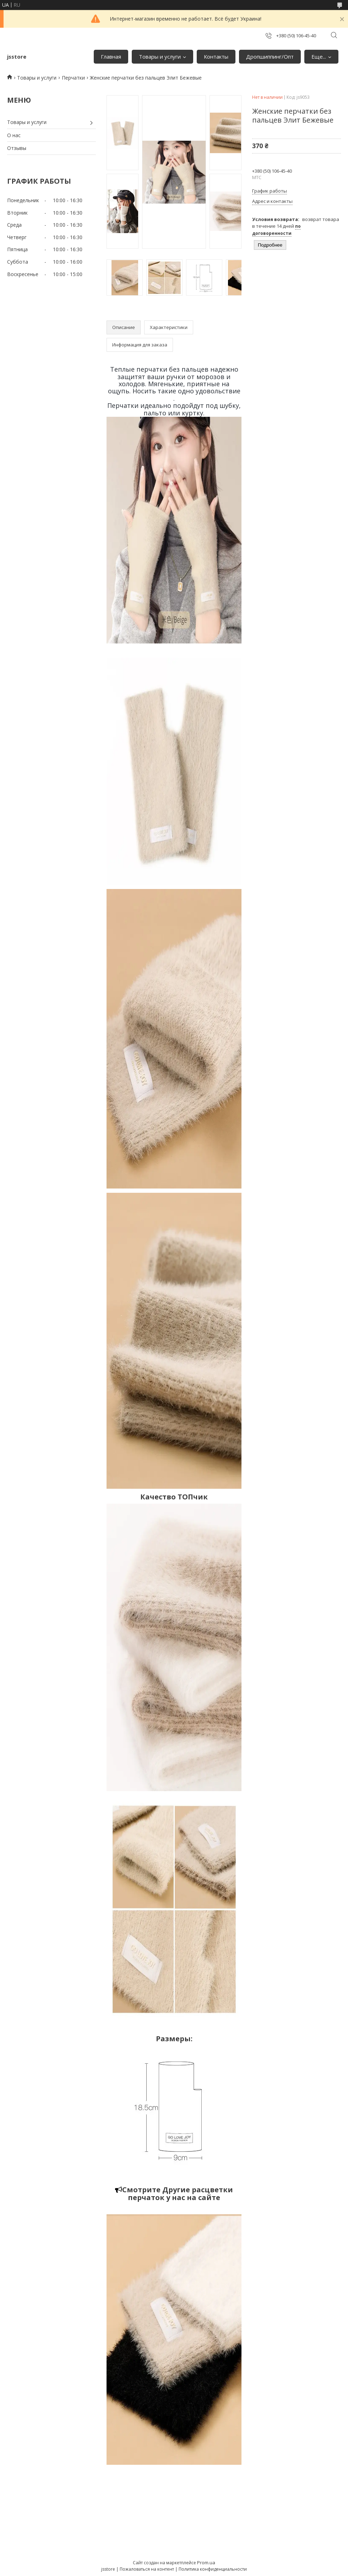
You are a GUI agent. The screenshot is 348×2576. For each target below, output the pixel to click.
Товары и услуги (160, 56)
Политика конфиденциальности (213, 2569)
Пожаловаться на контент (147, 2569)
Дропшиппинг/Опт (270, 56)
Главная (111, 56)
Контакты (216, 56)
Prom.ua (206, 2562)
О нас (14, 135)
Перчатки (73, 77)
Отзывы (16, 148)
